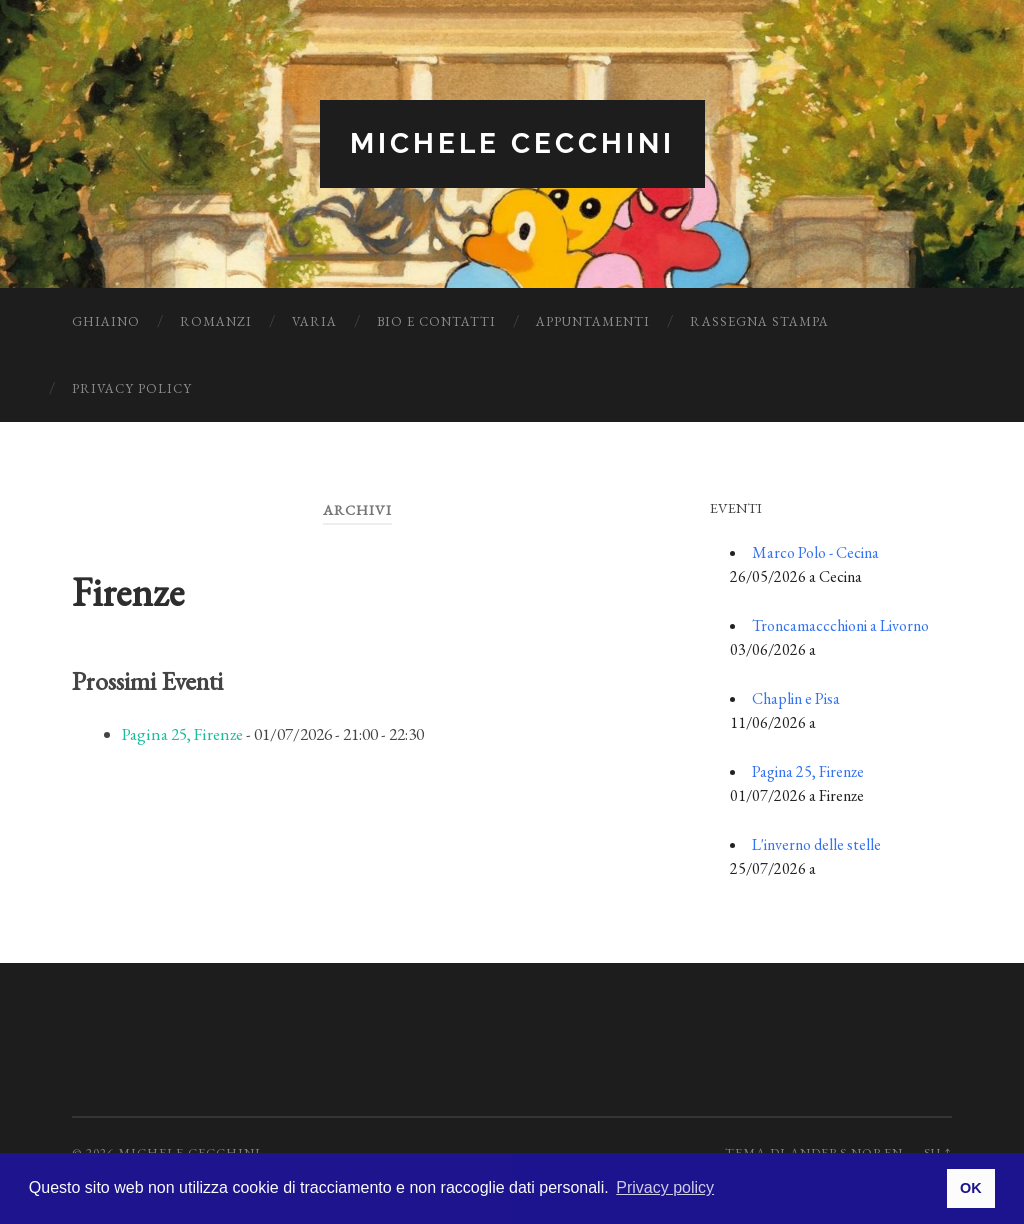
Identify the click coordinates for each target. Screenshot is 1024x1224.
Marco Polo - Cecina (815, 552)
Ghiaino (106, 321)
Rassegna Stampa (759, 321)
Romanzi (216, 321)
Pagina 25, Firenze (182, 734)
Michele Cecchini (512, 143)
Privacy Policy (132, 388)
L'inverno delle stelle (816, 844)
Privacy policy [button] (665, 1187)
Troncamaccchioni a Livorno (840, 625)
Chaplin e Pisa (796, 698)
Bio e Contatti (436, 321)
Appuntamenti (593, 321)
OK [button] (971, 1188)
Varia (314, 321)
